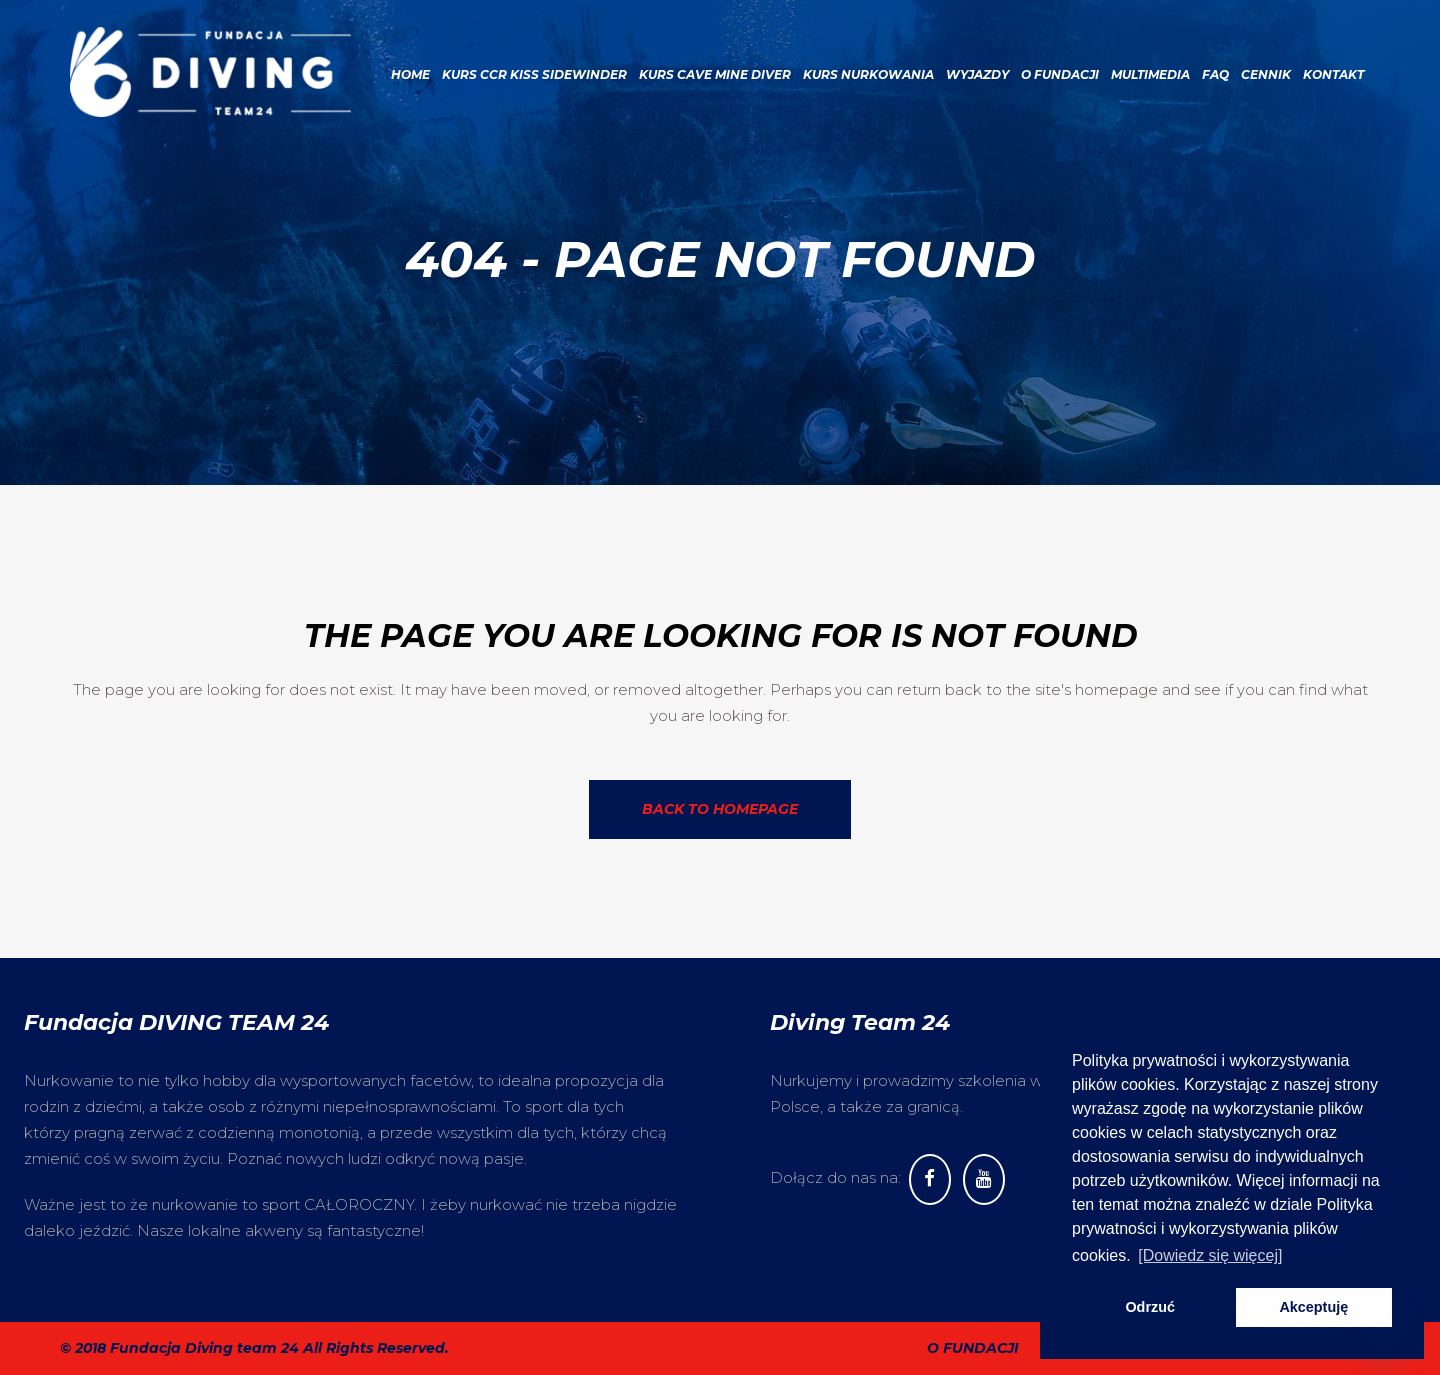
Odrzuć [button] (1150, 1307)
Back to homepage (720, 809)
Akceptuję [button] (1313, 1307)
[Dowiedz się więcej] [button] (1210, 1255)
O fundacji (973, 1348)
